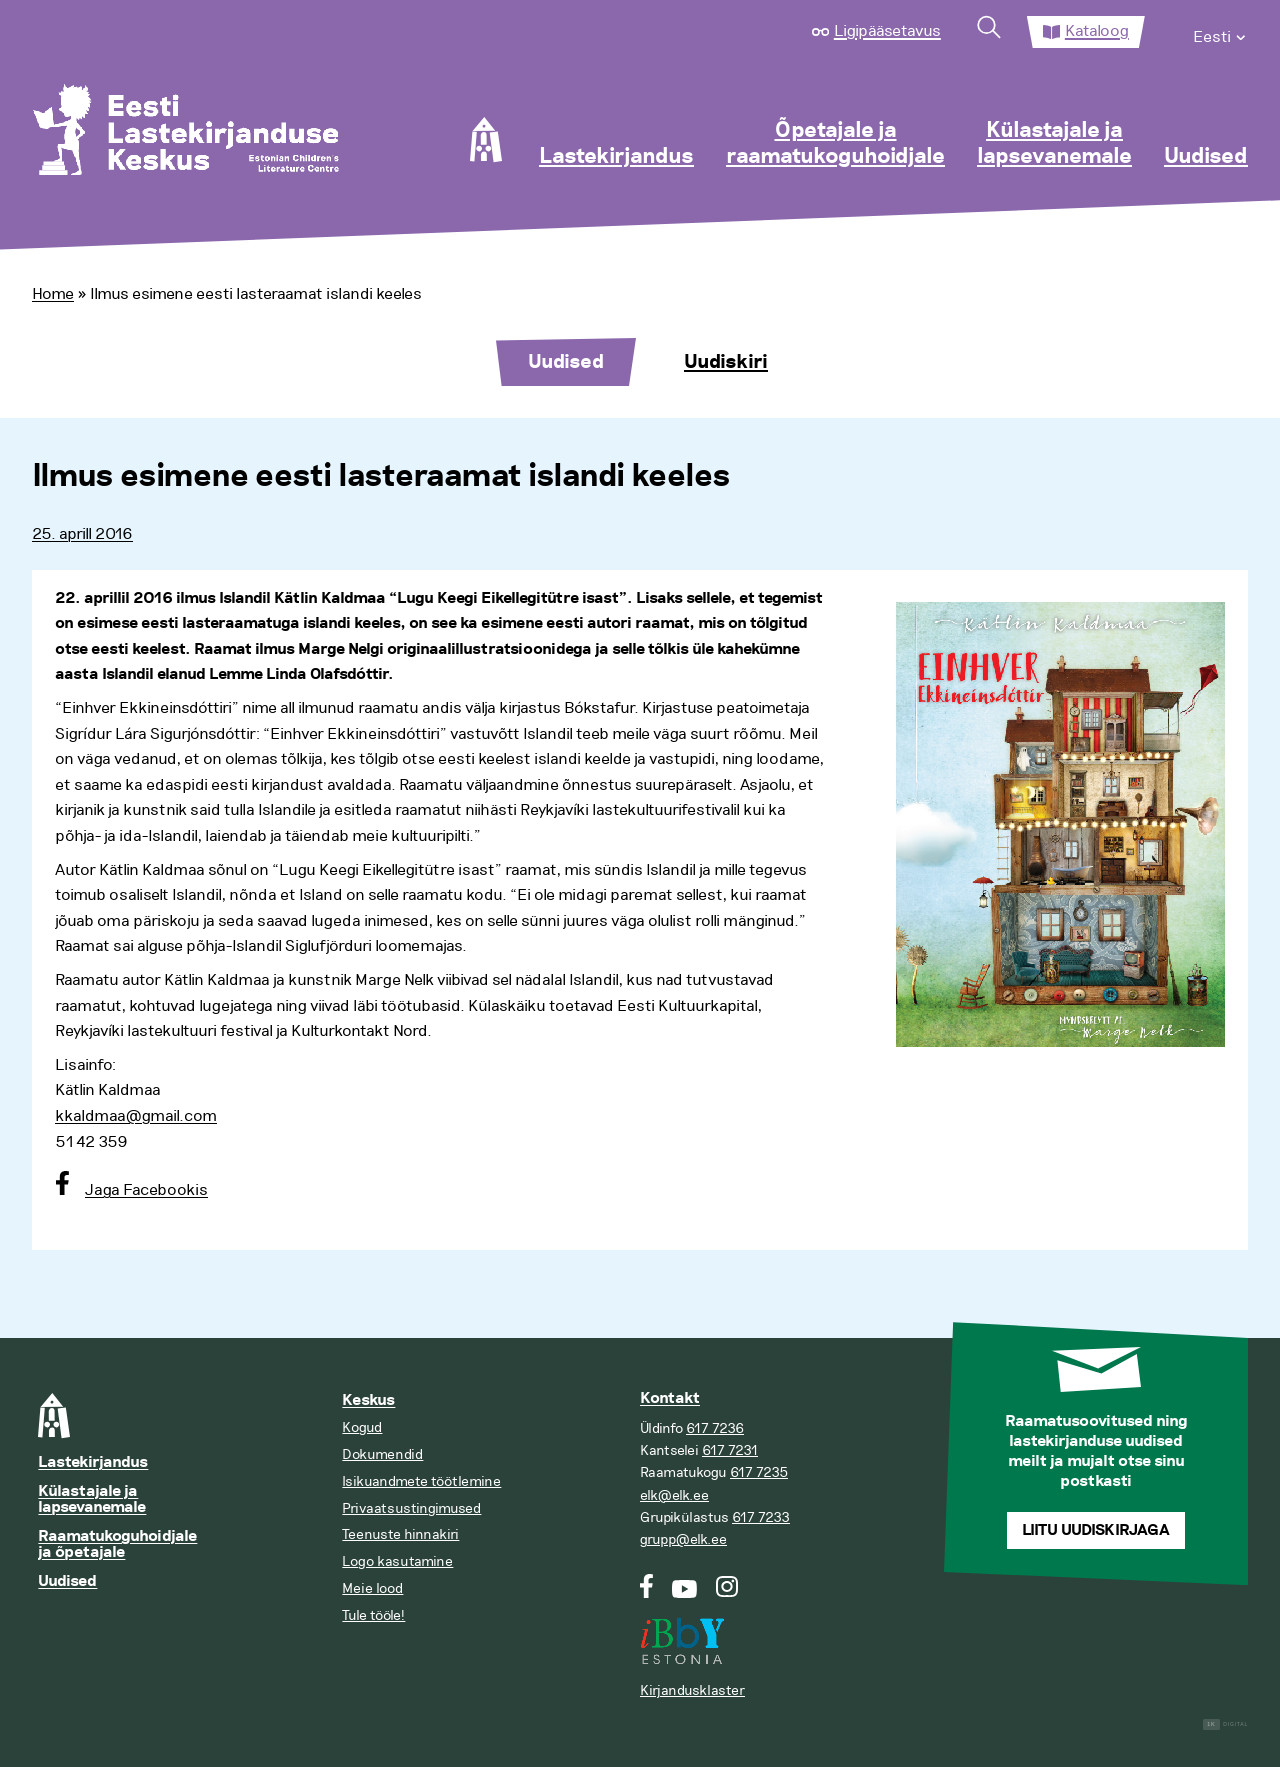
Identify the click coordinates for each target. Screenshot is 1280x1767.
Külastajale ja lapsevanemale (1054, 144)
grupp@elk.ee (683, 1539)
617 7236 (715, 1428)
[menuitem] (1220, 32)
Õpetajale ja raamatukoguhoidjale (835, 144)
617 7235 (759, 1472)
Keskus (368, 1400)
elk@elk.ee (674, 1495)
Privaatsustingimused (411, 1508)
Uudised (1206, 157)
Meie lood (372, 1588)
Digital (1225, 1724)
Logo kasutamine (397, 1561)
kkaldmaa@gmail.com (136, 1116)
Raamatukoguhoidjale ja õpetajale (117, 1544)
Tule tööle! (373, 1615)
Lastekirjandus (616, 157)
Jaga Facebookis (146, 1190)
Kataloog (1097, 31)
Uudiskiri (726, 362)
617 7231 (730, 1450)
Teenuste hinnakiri (400, 1534)
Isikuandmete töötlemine (421, 1481)
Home (53, 294)
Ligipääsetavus (887, 31)
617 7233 (761, 1517)
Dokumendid (382, 1454)
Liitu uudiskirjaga (1096, 1530)
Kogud (362, 1427)
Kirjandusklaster (692, 1690)
